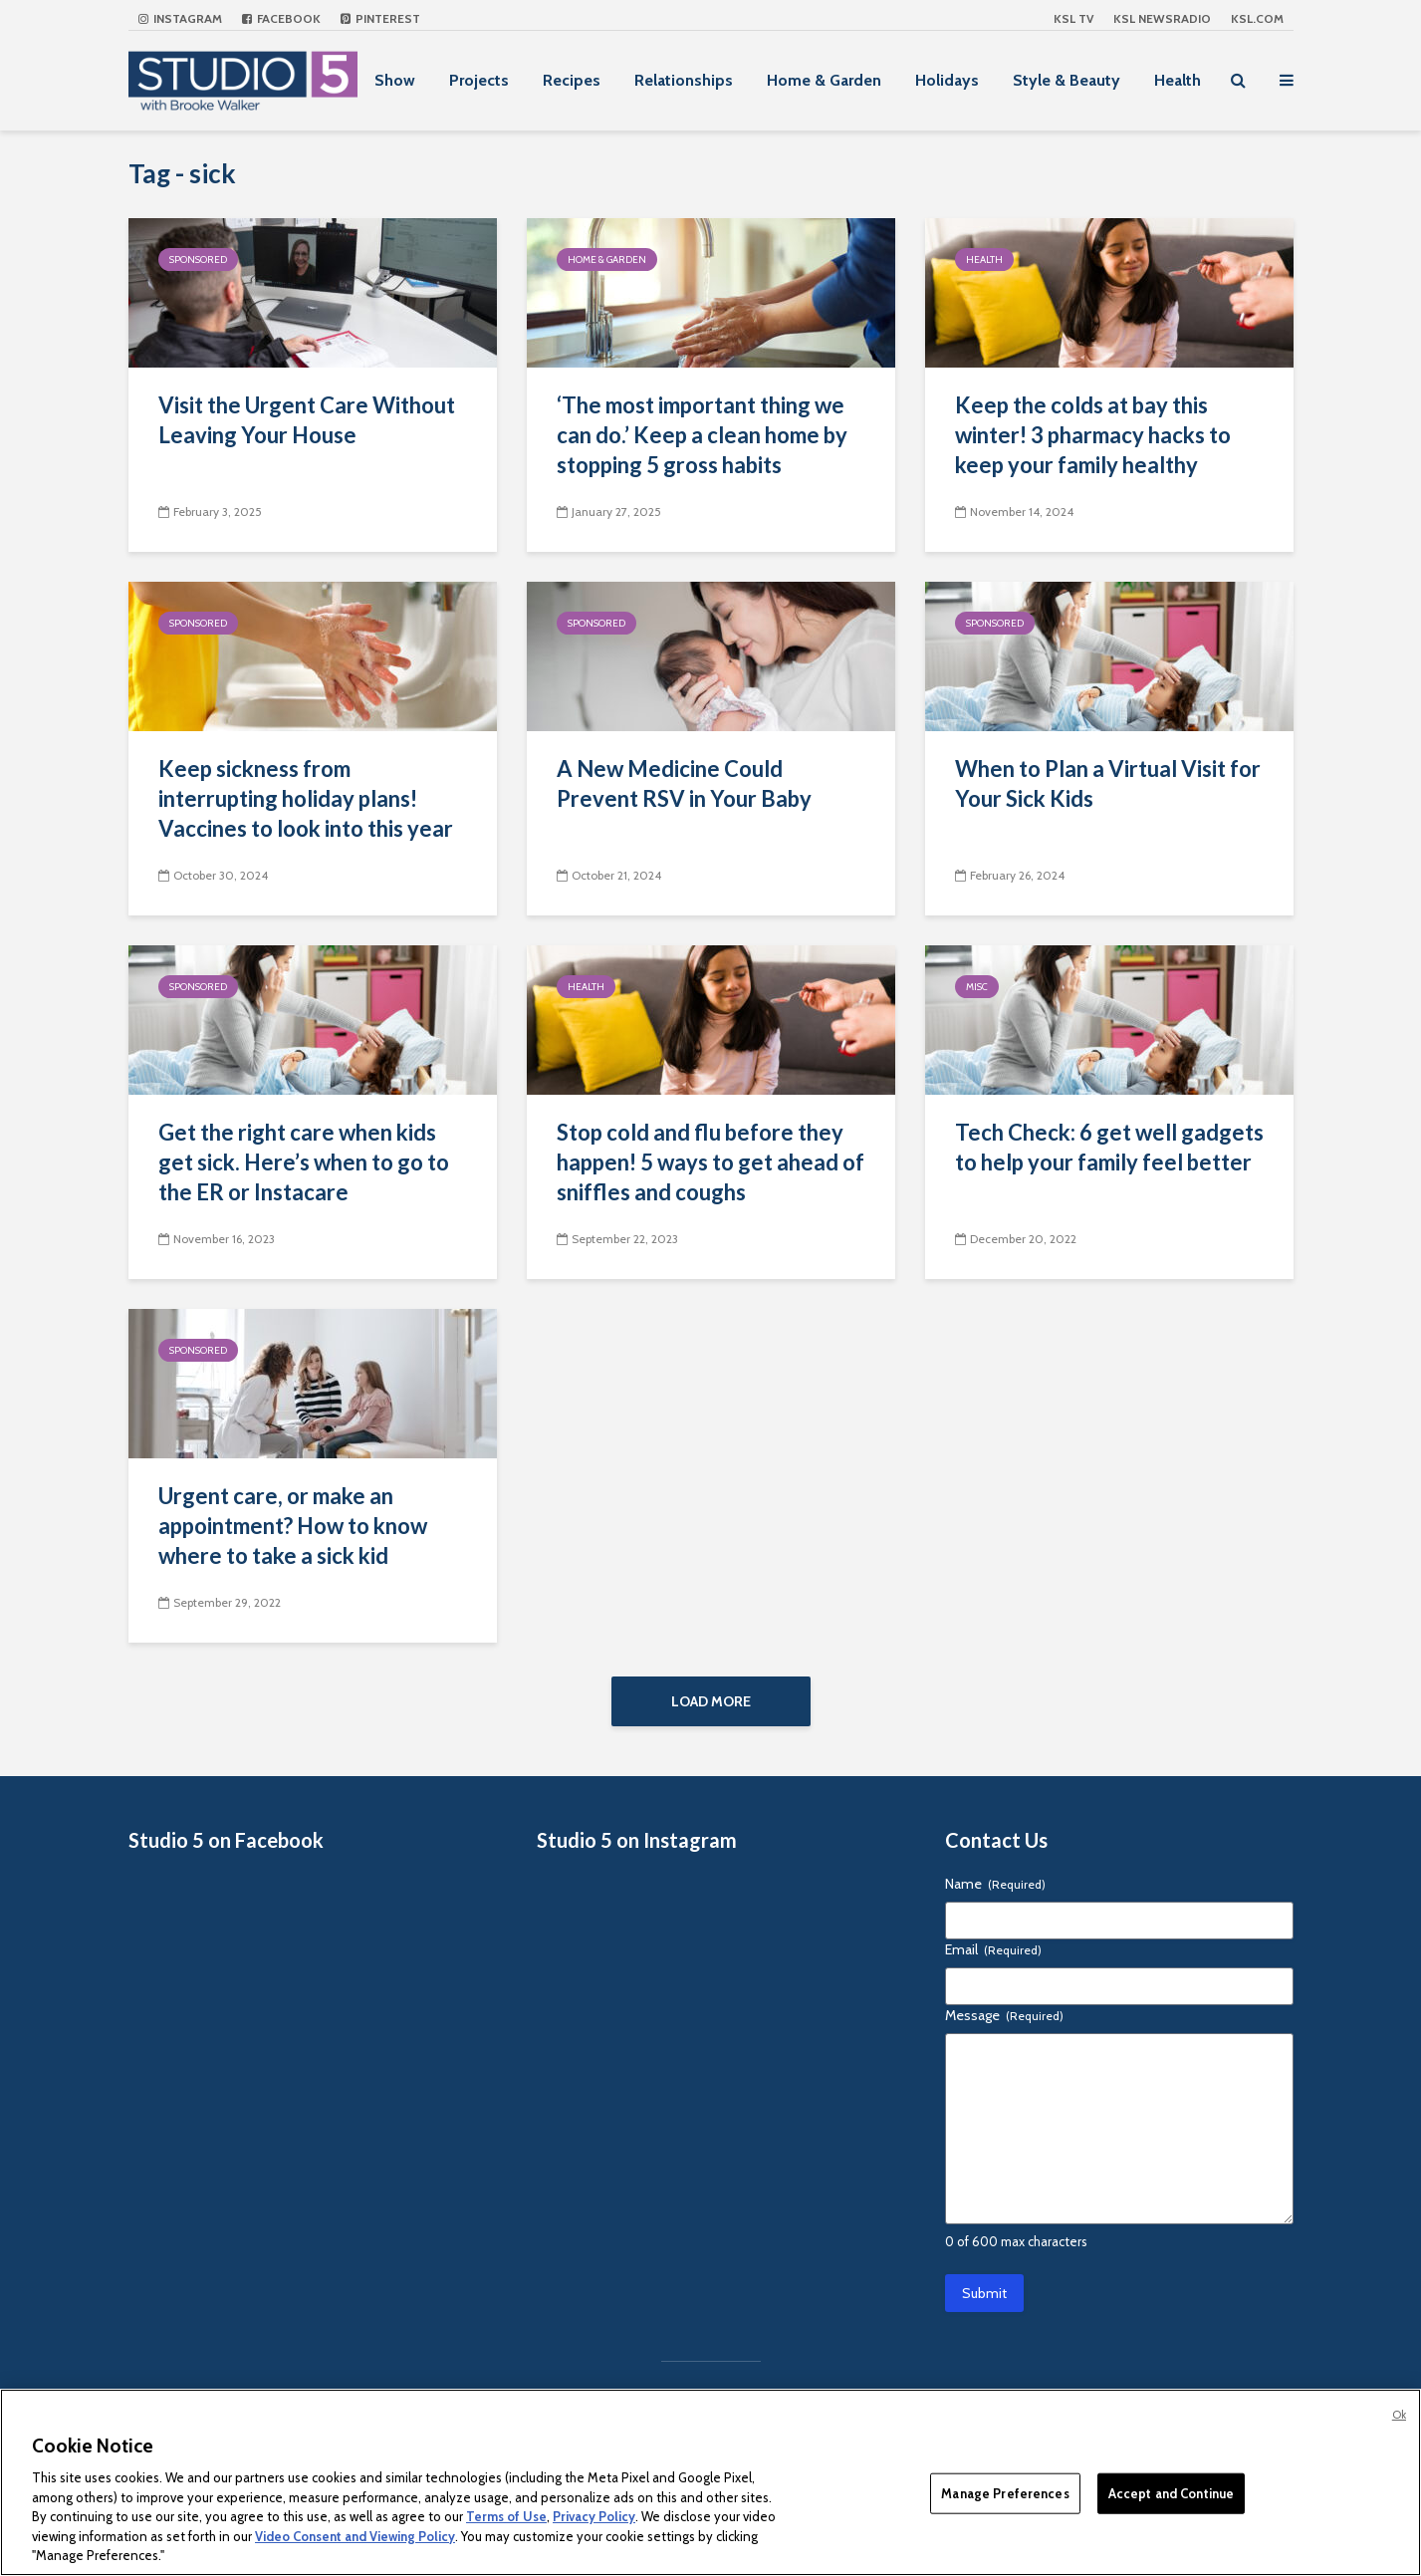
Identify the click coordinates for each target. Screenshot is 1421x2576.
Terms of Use (506, 2516)
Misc (977, 986)
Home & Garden (824, 80)
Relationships (683, 80)
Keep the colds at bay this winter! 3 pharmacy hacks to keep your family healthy (1093, 434)
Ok (1399, 2415)
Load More (711, 1701)
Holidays (947, 80)
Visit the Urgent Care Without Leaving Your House (306, 419)
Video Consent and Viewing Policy (355, 2536)
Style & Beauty (1066, 80)
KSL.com (1257, 18)
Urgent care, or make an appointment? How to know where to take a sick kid (292, 1525)
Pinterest (380, 18)
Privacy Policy (594, 2516)
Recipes (571, 80)
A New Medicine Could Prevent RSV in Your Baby (684, 783)
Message (1004, 2025)
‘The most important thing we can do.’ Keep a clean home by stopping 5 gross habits (702, 434)
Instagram (180, 18)
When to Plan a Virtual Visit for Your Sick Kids (1108, 783)
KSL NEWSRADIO (1162, 18)
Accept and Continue (1171, 2492)
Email (993, 1959)
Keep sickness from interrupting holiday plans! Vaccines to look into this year (305, 798)
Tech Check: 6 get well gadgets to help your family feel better (1109, 1147)
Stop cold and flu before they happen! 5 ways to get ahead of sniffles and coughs (710, 1162)
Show (394, 80)
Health (1177, 80)
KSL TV (1073, 18)
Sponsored (198, 259)
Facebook (281, 18)
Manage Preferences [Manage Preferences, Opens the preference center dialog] (1004, 2492)
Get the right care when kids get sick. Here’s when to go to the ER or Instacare (303, 1162)
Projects (479, 80)
